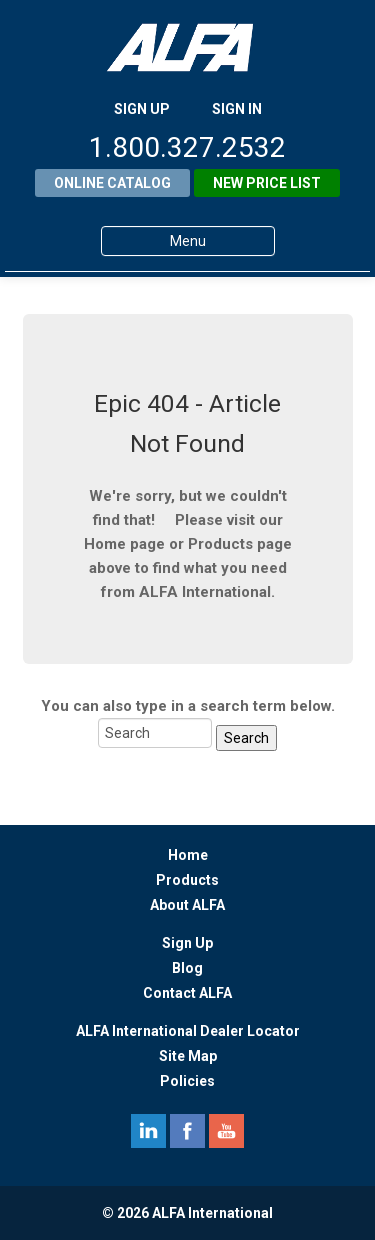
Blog (187, 968)
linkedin (148, 1131)
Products (187, 880)
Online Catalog (112, 183)
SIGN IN (237, 109)
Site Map (188, 1056)
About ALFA (187, 905)
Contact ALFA (187, 993)
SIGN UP (142, 109)
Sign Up (187, 943)
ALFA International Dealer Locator (188, 1031)
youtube (226, 1131)
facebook (187, 1131)
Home (188, 855)
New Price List (267, 183)
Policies (187, 1081)
